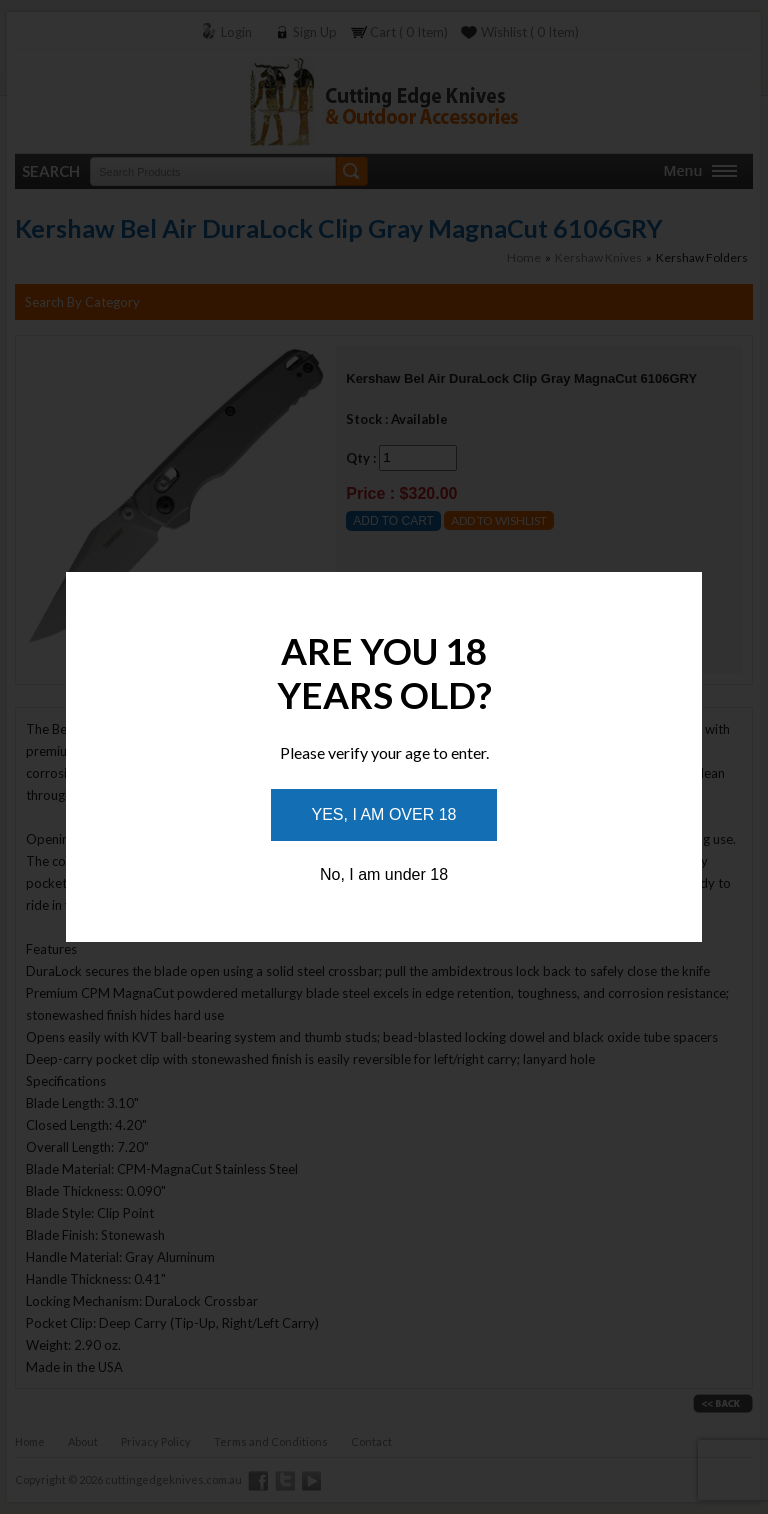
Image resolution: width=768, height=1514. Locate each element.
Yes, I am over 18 (384, 814)
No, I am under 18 (384, 874)
